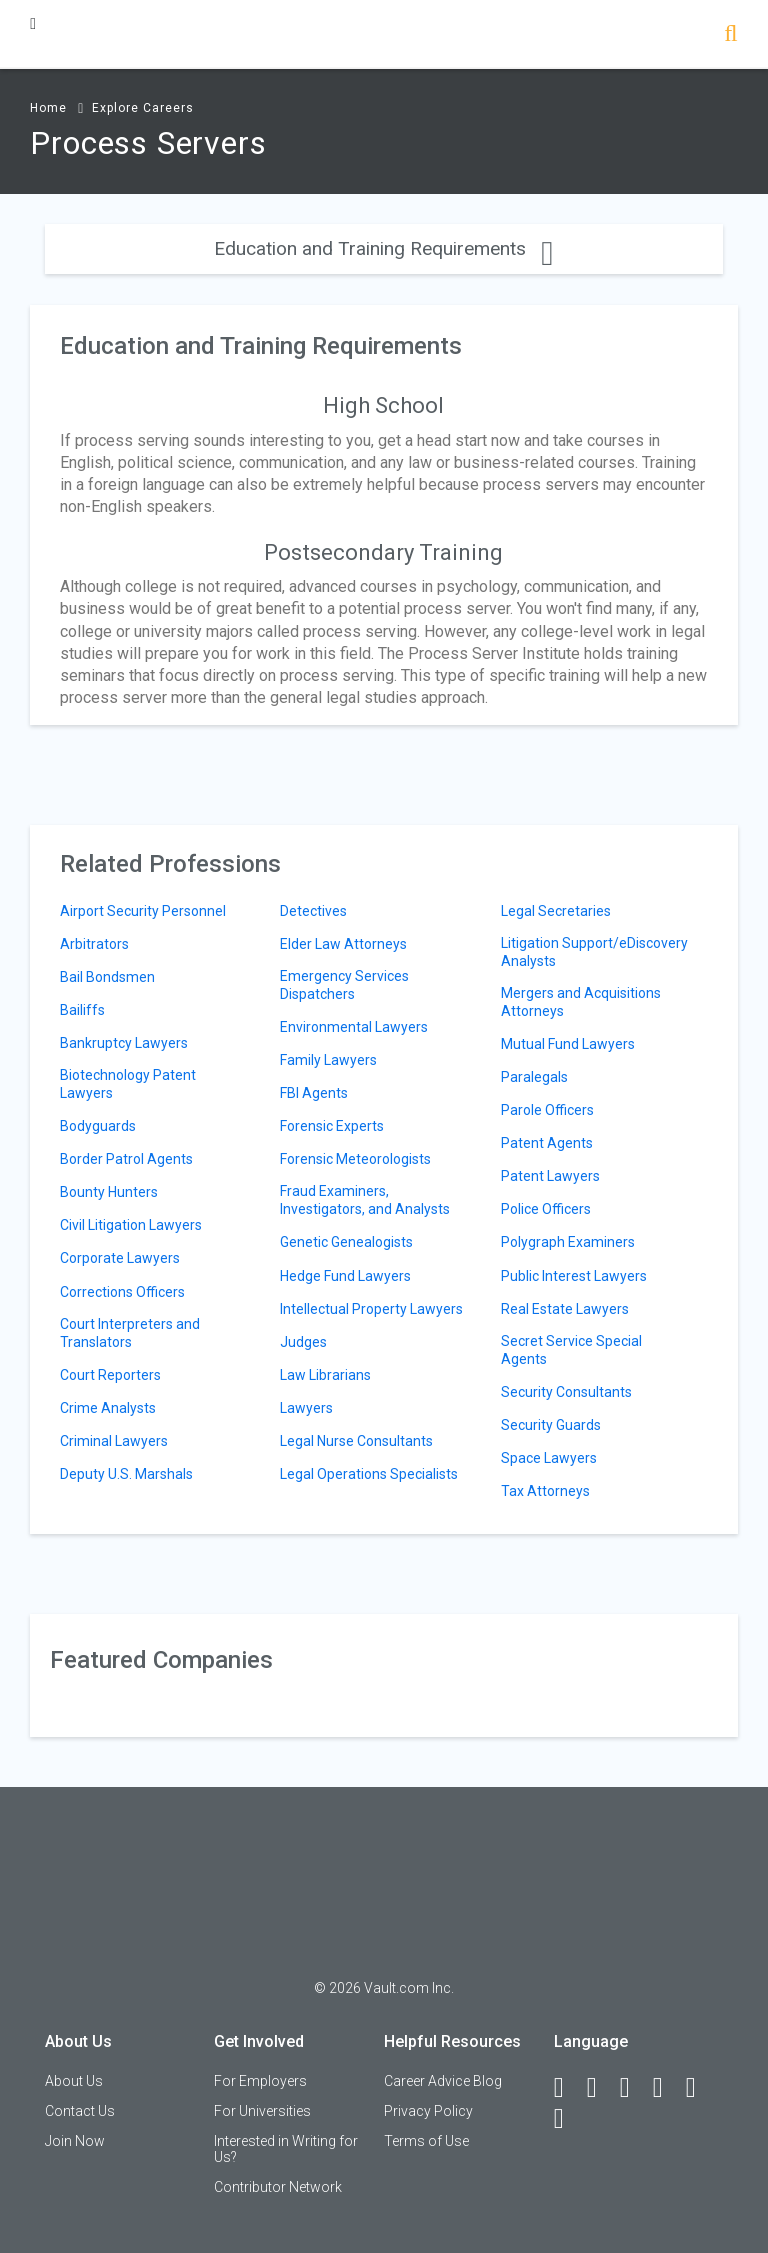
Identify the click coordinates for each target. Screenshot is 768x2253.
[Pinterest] (700, 2088)
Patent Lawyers (550, 1176)
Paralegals (534, 1077)
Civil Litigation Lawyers (131, 1225)
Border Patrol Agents (126, 1159)
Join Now (75, 2141)
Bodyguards (98, 1126)
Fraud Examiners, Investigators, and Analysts (365, 1200)
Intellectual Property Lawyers (371, 1309)
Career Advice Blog (443, 2081)
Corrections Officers (122, 1292)
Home (48, 108)
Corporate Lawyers (120, 1258)
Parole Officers (547, 1110)
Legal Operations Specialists (369, 1474)
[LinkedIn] (601, 2088)
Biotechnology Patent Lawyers (128, 1084)
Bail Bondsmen (107, 977)
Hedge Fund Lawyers (345, 1276)
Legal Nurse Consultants (356, 1441)
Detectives (313, 911)
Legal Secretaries (556, 911)
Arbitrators (94, 944)
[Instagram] (667, 2088)
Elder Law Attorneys (343, 944)
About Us (74, 2081)
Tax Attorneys (545, 1491)
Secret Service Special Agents (571, 1350)
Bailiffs (82, 1010)
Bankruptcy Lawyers (124, 1043)
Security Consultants (566, 1392)
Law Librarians (325, 1375)
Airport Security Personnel (143, 911)
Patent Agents (547, 1143)
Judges (303, 1342)
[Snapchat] (568, 2119)
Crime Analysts (108, 1408)
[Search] (730, 35)
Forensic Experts (332, 1126)
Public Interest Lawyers (574, 1276)
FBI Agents (314, 1093)
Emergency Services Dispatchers (344, 985)
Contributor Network (278, 2187)
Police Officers (546, 1209)
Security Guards (551, 1425)
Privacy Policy (428, 2111)
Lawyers (306, 1408)
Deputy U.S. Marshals (126, 1474)
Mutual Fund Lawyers (568, 1044)
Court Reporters (110, 1375)
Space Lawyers (549, 1458)
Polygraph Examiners (568, 1242)
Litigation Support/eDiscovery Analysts (594, 952)
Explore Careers (143, 108)
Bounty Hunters (109, 1192)
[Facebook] (568, 2088)
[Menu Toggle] (33, 23)
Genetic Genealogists (346, 1242)
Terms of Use (426, 2141)
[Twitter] (634, 2088)
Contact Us (80, 2111)
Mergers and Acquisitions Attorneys (581, 1002)
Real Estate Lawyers (565, 1309)
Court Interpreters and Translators (130, 1333)
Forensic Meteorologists (355, 1159)
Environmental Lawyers (354, 1027)
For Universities (262, 2111)
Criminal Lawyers (114, 1441)
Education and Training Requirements (383, 248)
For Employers (260, 2081)
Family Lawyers (328, 1060)
